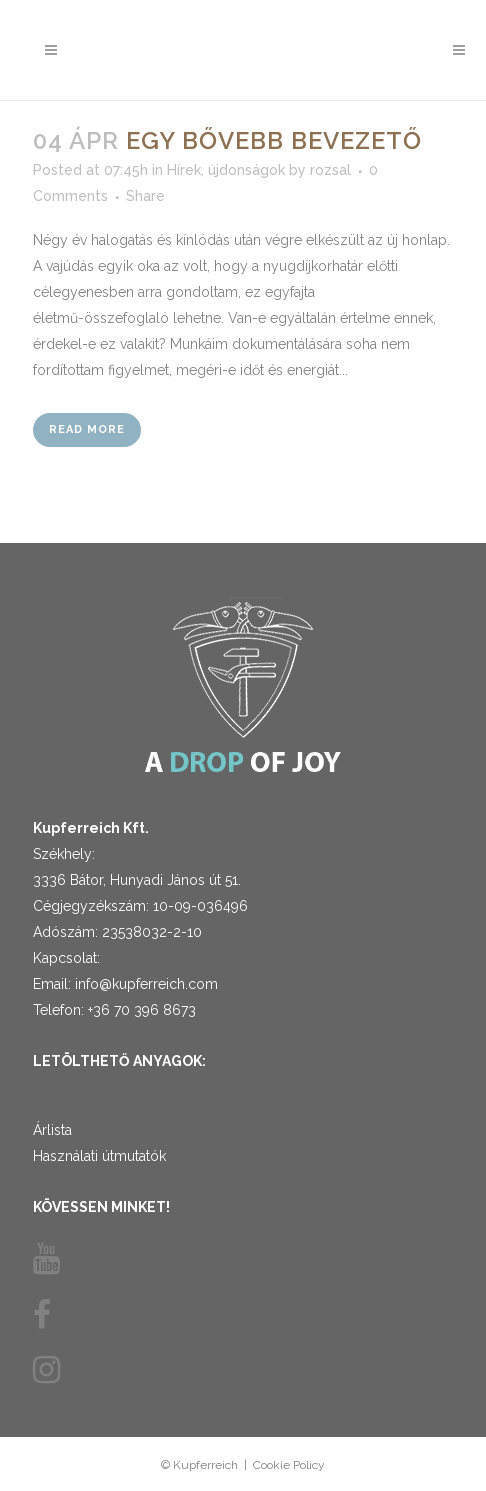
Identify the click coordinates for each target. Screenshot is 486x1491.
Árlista (52, 1130)
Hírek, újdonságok (226, 170)
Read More (87, 429)
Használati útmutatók (99, 1156)
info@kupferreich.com (146, 984)
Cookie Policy (289, 1465)
